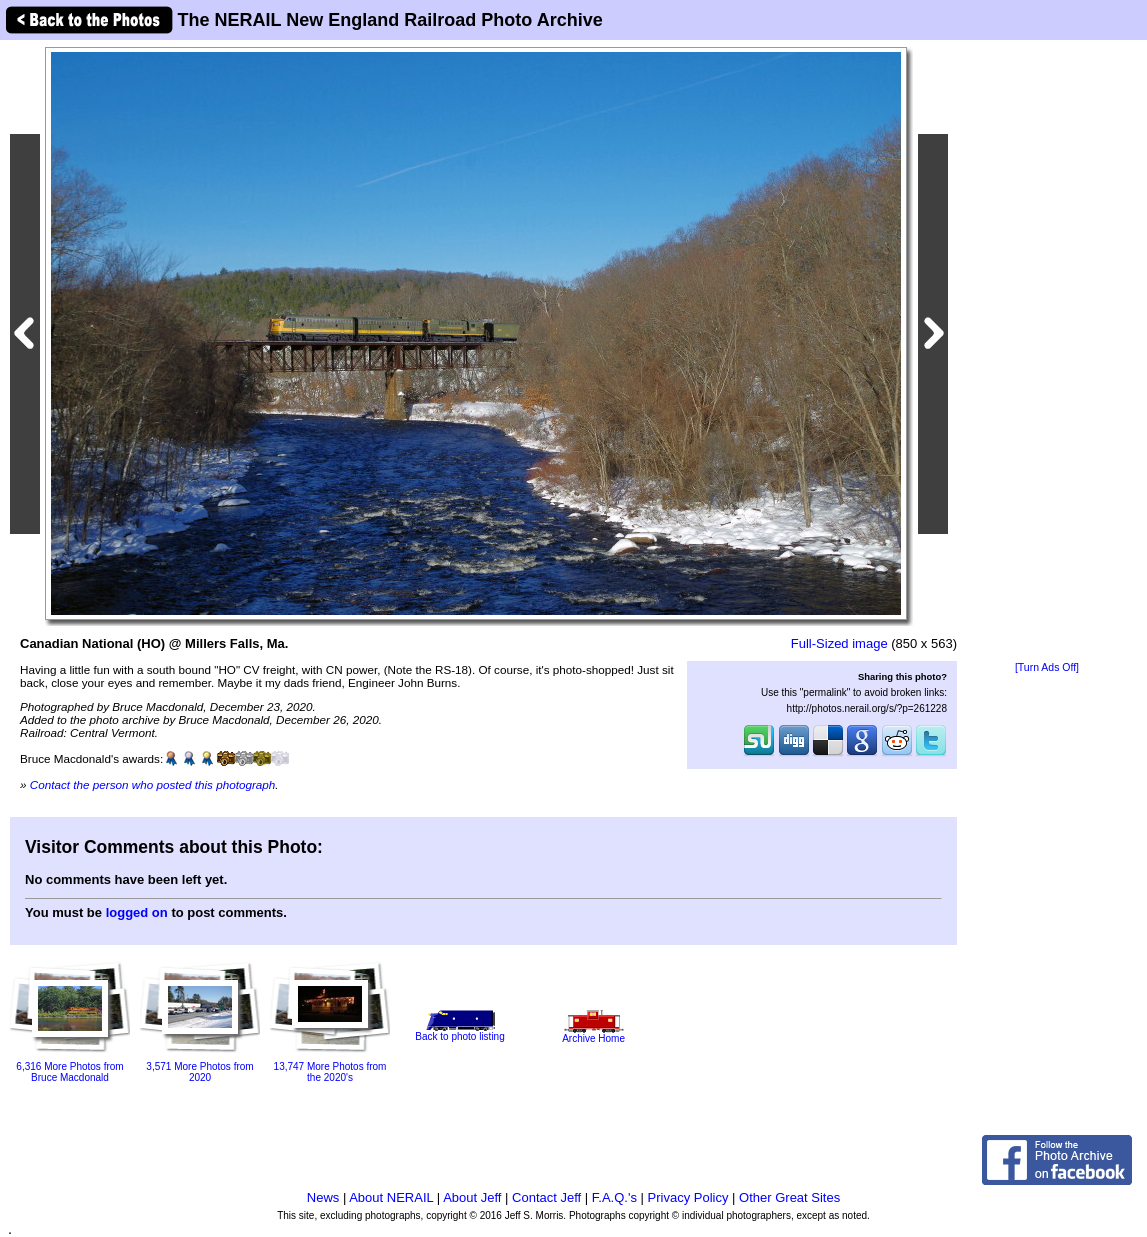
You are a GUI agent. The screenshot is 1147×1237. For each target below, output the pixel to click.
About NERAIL (391, 1197)
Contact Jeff (546, 1197)
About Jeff (472, 1197)
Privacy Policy (688, 1197)
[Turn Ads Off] (1047, 667)
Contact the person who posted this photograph (153, 784)
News (323, 1197)
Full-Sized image (839, 643)
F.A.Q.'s (614, 1197)
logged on (137, 912)
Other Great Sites (789, 1197)
